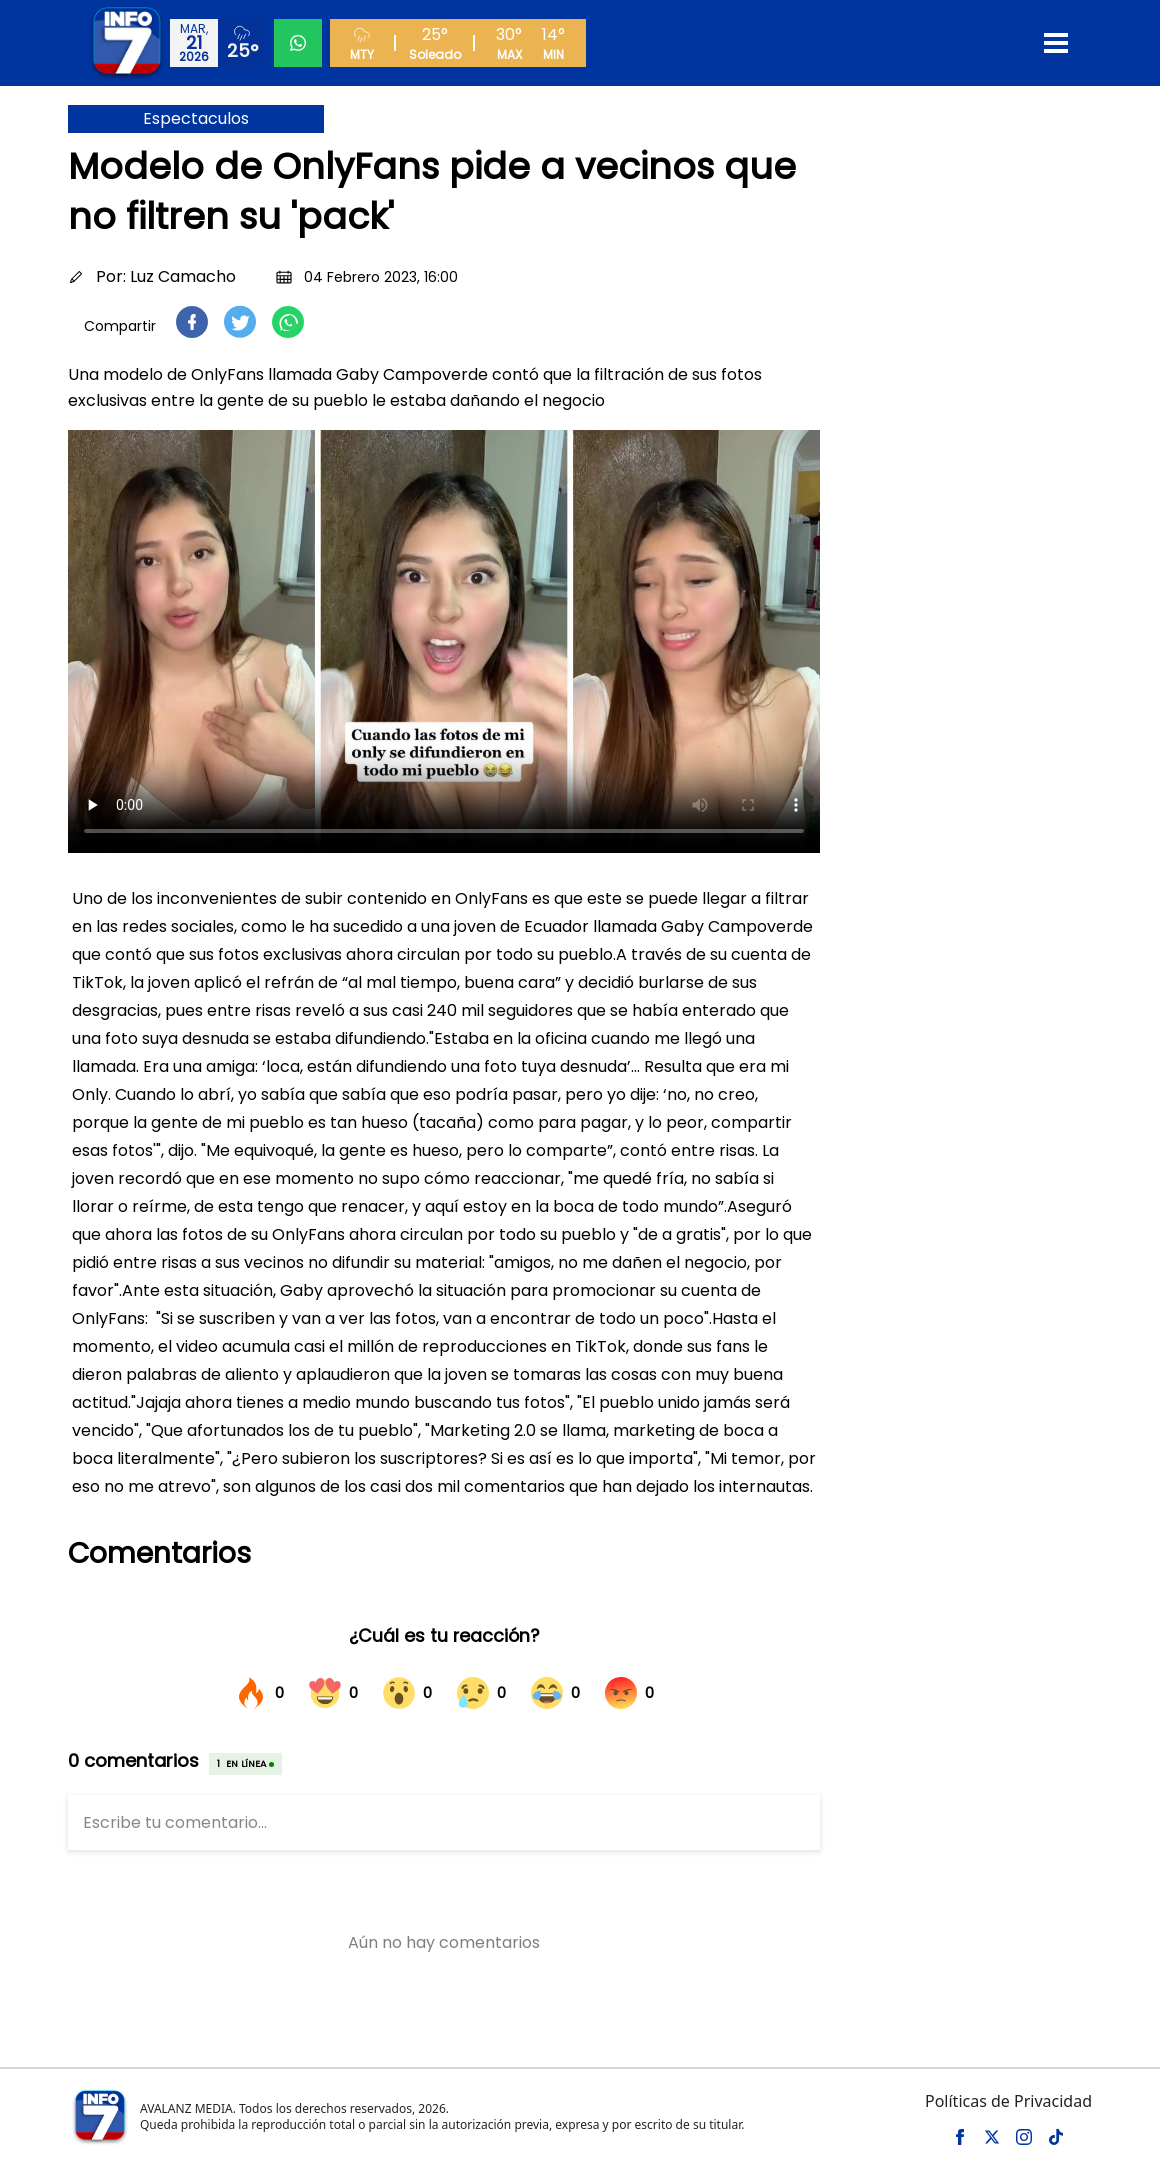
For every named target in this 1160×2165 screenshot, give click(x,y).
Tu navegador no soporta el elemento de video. (444, 641)
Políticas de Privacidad (1008, 2101)
